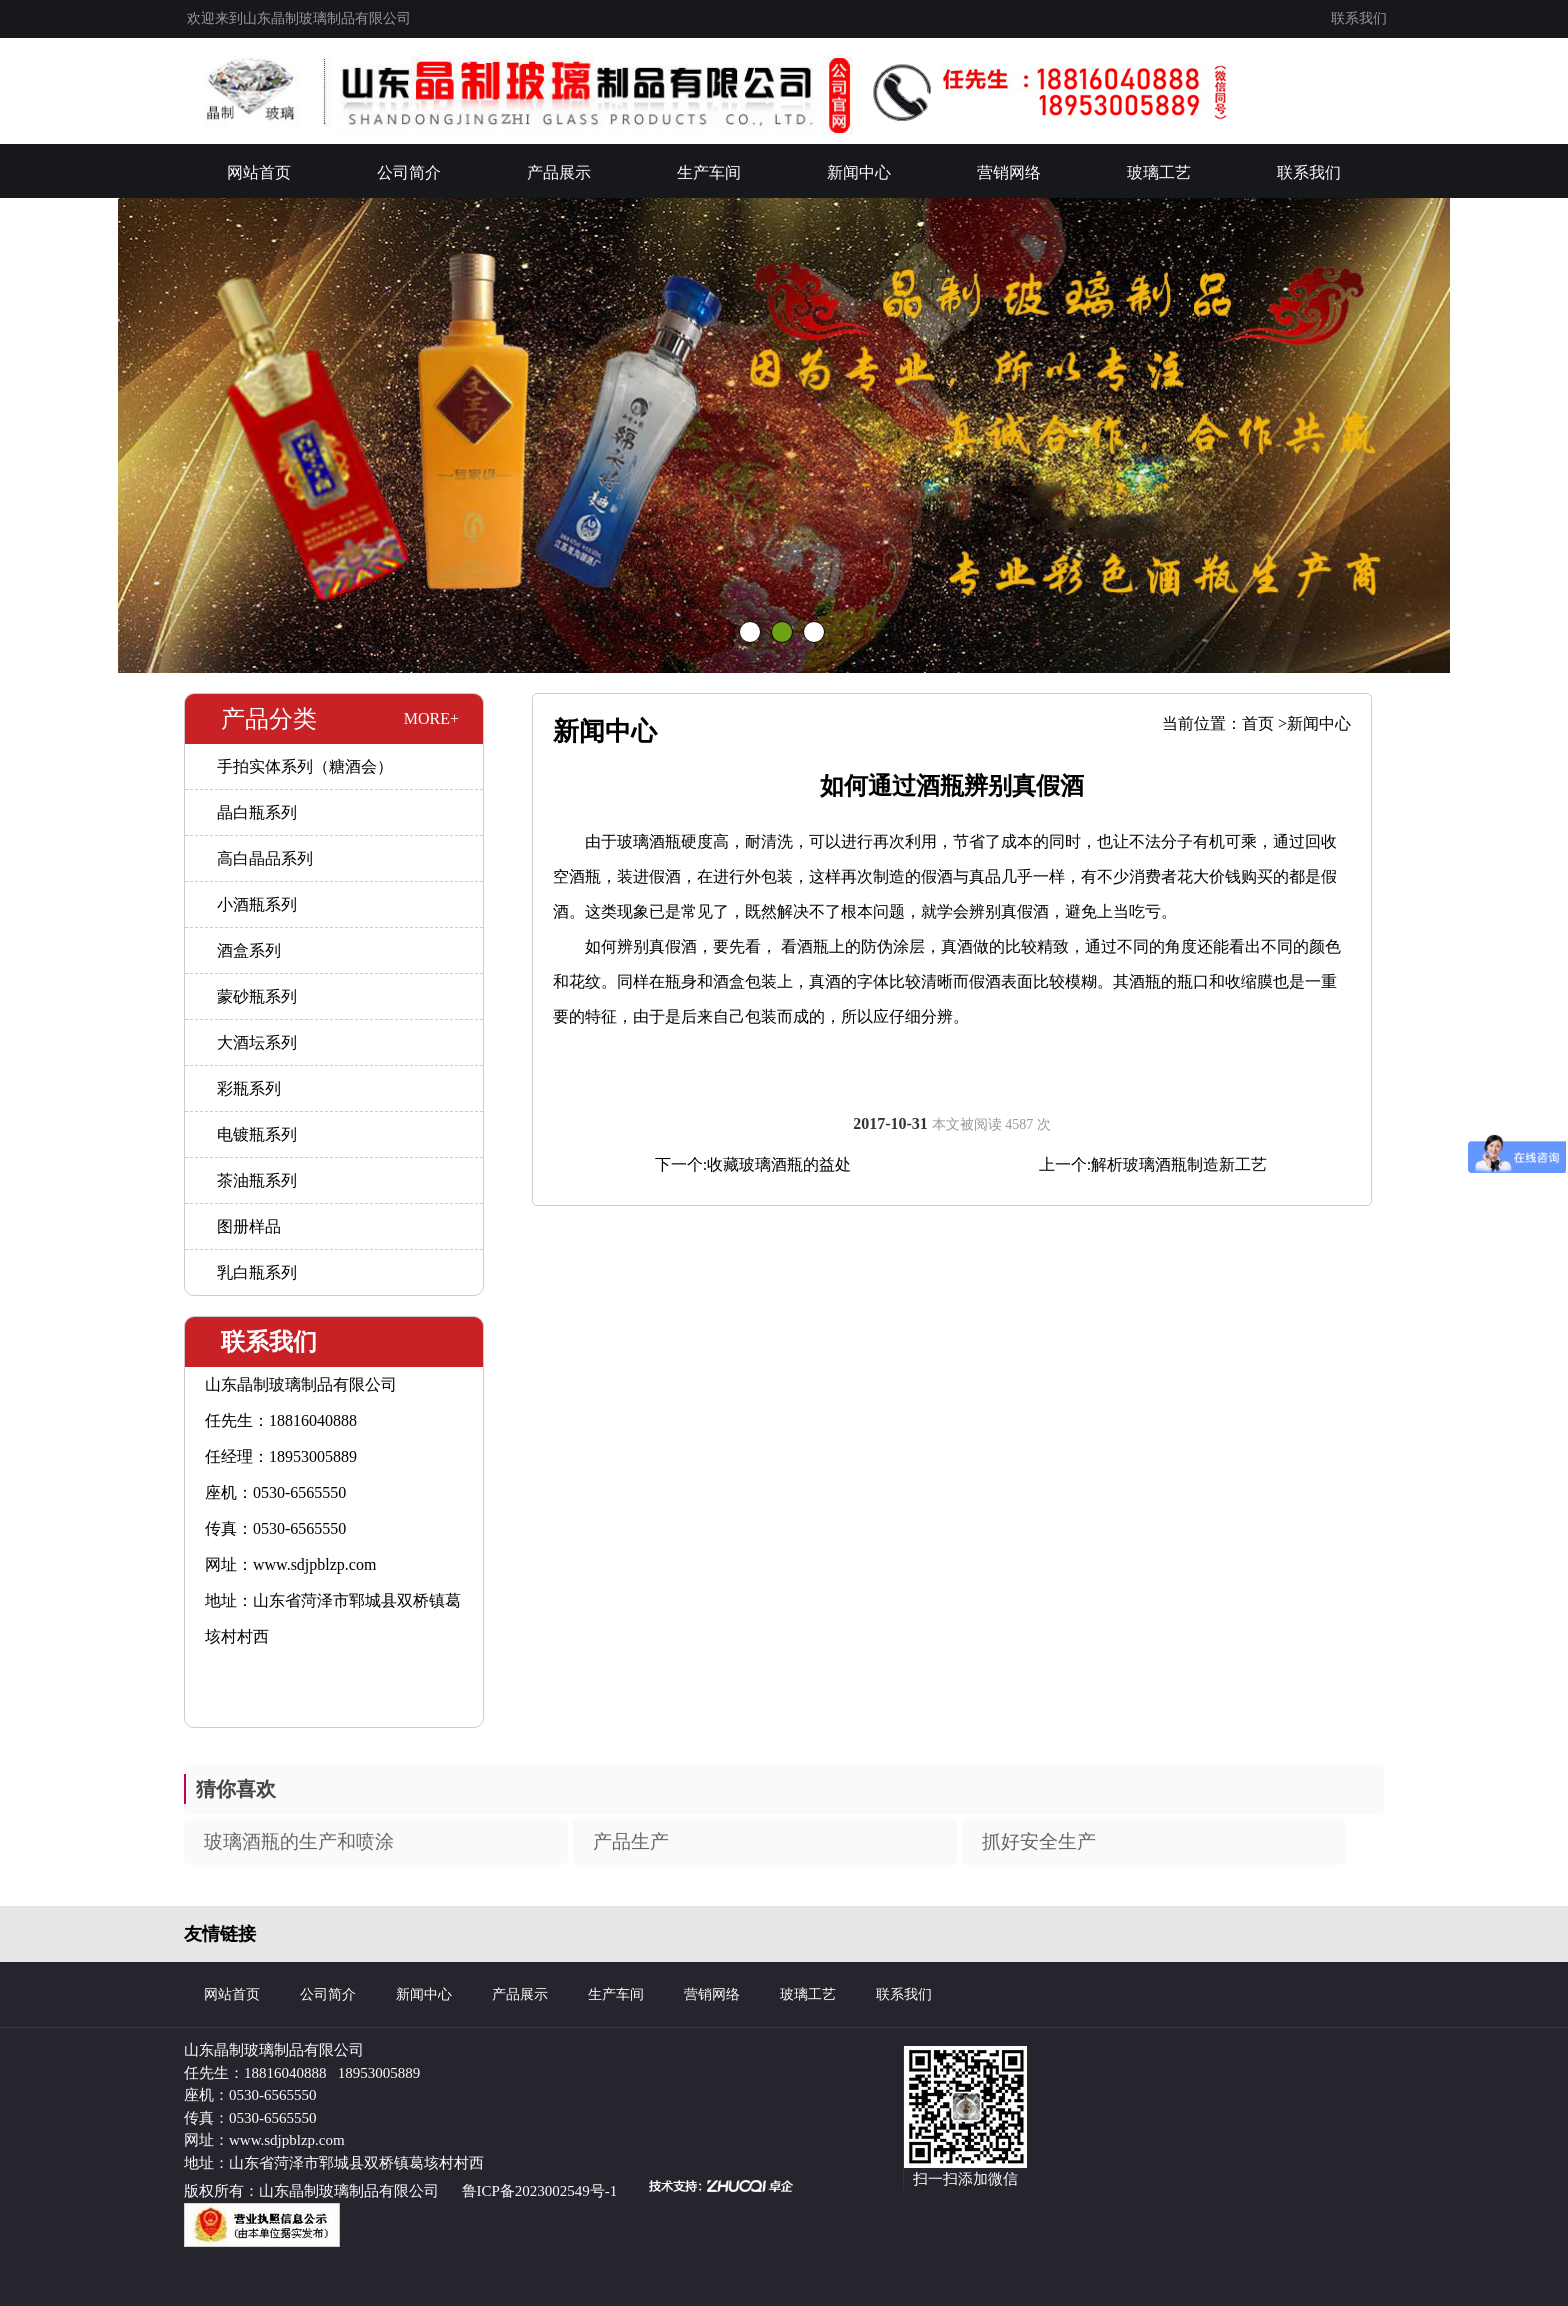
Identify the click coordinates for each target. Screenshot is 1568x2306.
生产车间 (709, 172)
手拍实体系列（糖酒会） (305, 766)
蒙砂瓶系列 (257, 996)
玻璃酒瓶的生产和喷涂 (299, 1841)
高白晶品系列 (265, 858)
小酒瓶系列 (257, 904)
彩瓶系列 (249, 1088)
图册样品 (249, 1226)
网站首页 (259, 172)
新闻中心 (859, 172)
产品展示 (559, 172)
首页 (1258, 723)
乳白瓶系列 (257, 1272)
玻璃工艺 (1159, 172)
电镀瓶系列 (257, 1134)
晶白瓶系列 (257, 812)
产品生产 (631, 1841)
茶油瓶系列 (257, 1180)
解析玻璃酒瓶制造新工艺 (1179, 1164)
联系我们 (1359, 18)
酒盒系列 (249, 950)
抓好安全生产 (1039, 1841)
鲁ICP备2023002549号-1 (540, 2191)
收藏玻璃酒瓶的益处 (779, 1164)
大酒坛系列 (257, 1042)
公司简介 (409, 172)
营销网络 (1009, 172)
